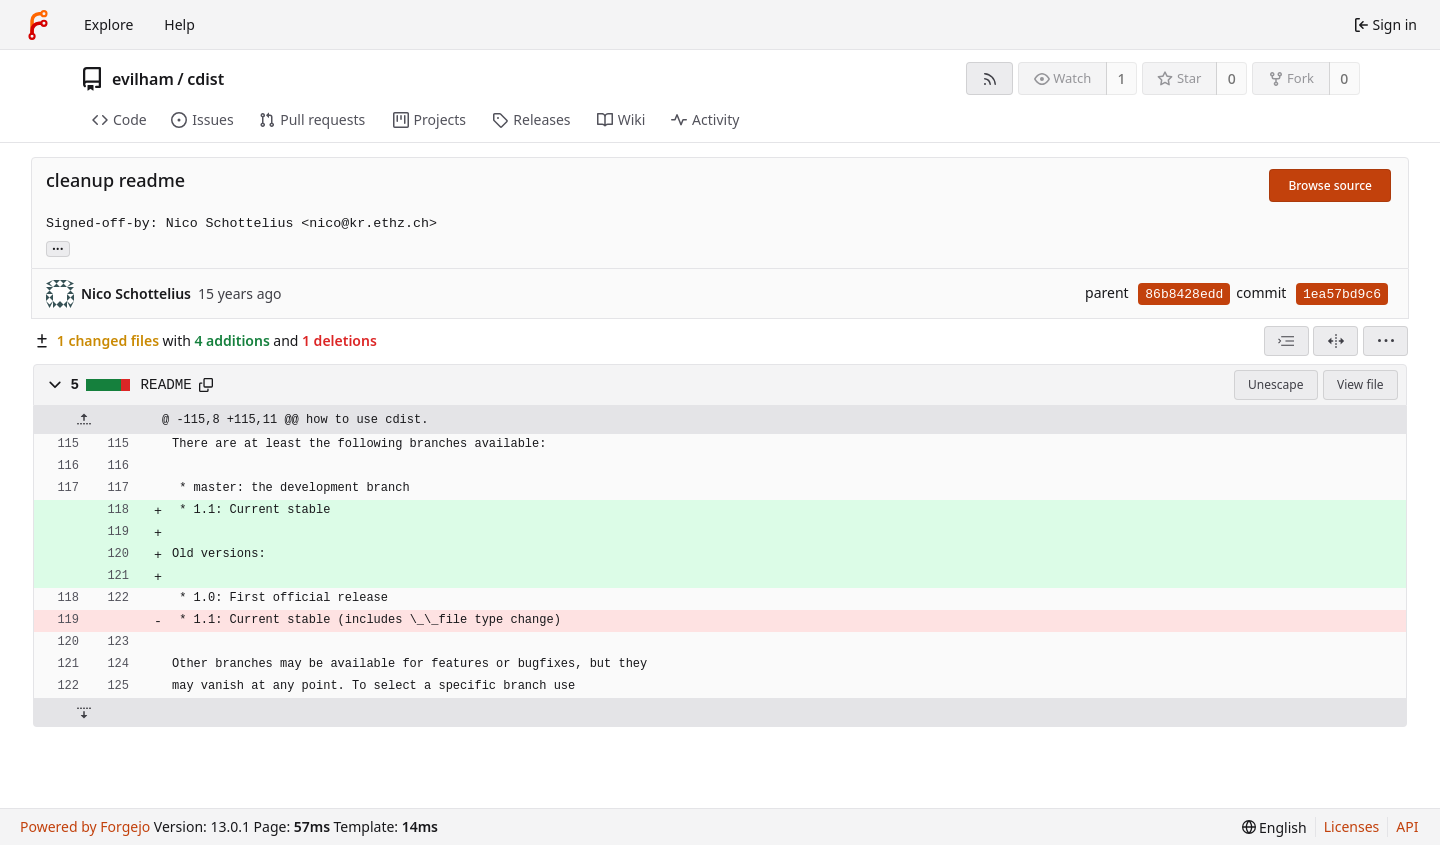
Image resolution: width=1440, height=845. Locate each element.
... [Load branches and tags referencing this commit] (58, 247)
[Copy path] (206, 385)
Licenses (1352, 826)
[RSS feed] (989, 78)
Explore (108, 24)
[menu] (1385, 341)
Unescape (1275, 384)
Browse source (1330, 185)
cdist (205, 79)
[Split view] (1335, 341)
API (1407, 826)
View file (1360, 384)
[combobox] (1286, 341)
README (166, 385)
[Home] (38, 25)
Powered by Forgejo (85, 826)
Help (179, 24)
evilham (143, 79)
